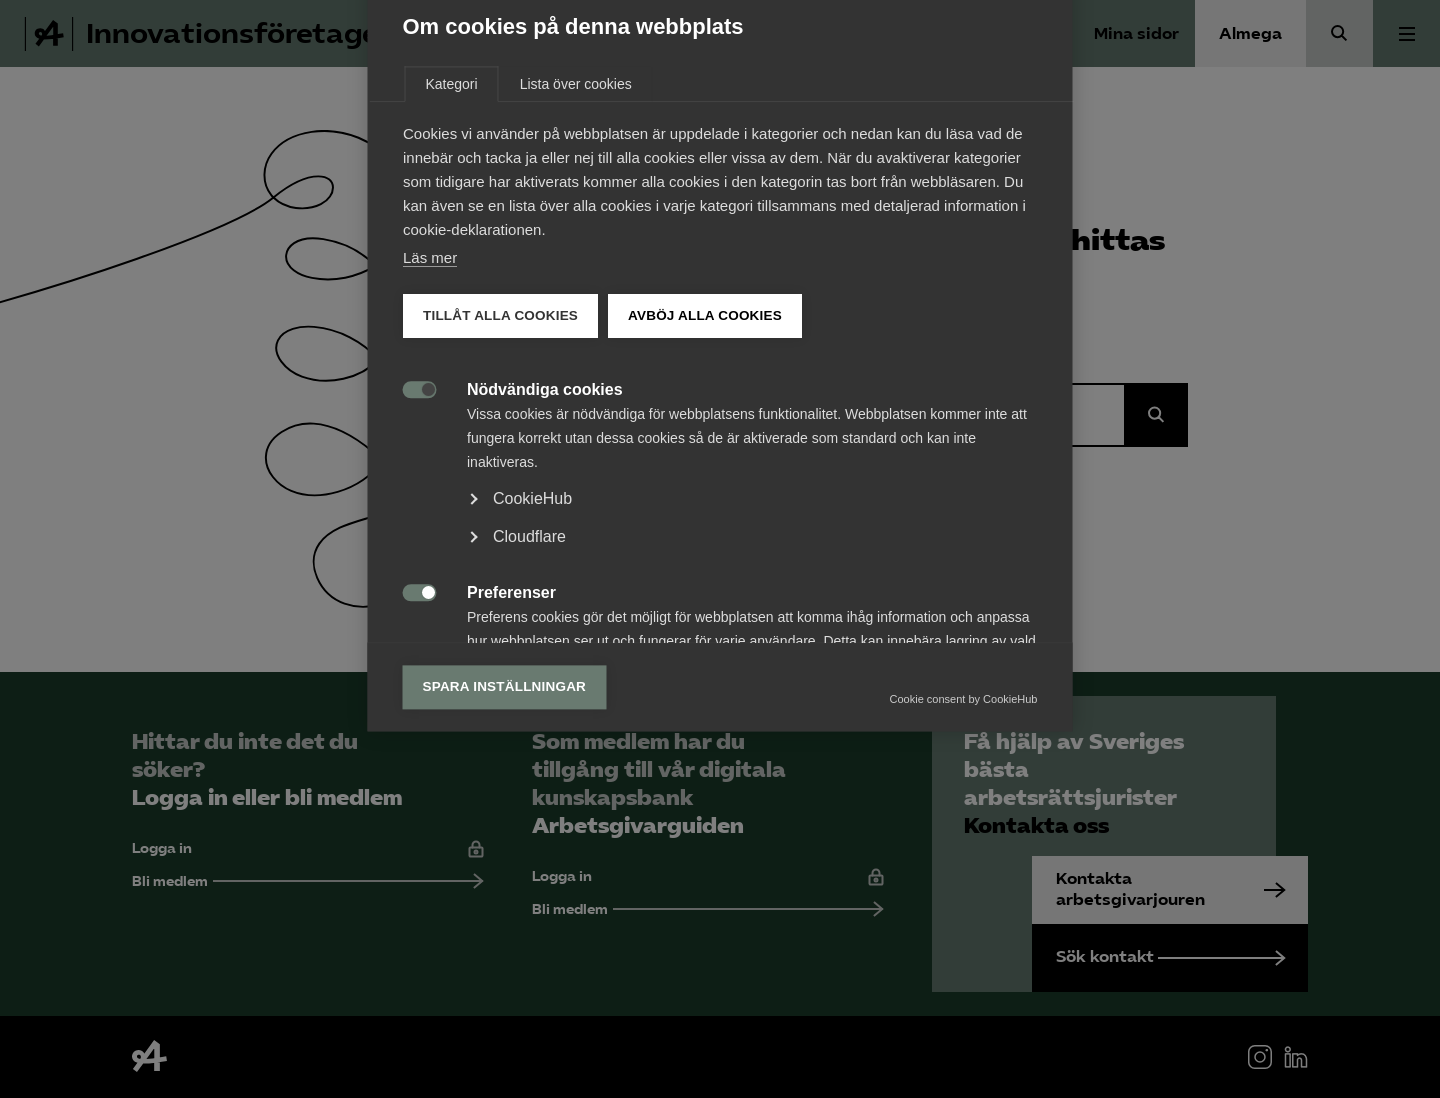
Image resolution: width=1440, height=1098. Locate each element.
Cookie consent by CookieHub (964, 890)
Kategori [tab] (452, 275)
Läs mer (430, 448)
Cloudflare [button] (529, 727)
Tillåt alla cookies (500, 506)
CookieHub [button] (532, 689)
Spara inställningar (505, 877)
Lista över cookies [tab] (576, 275)
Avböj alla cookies (705, 506)
